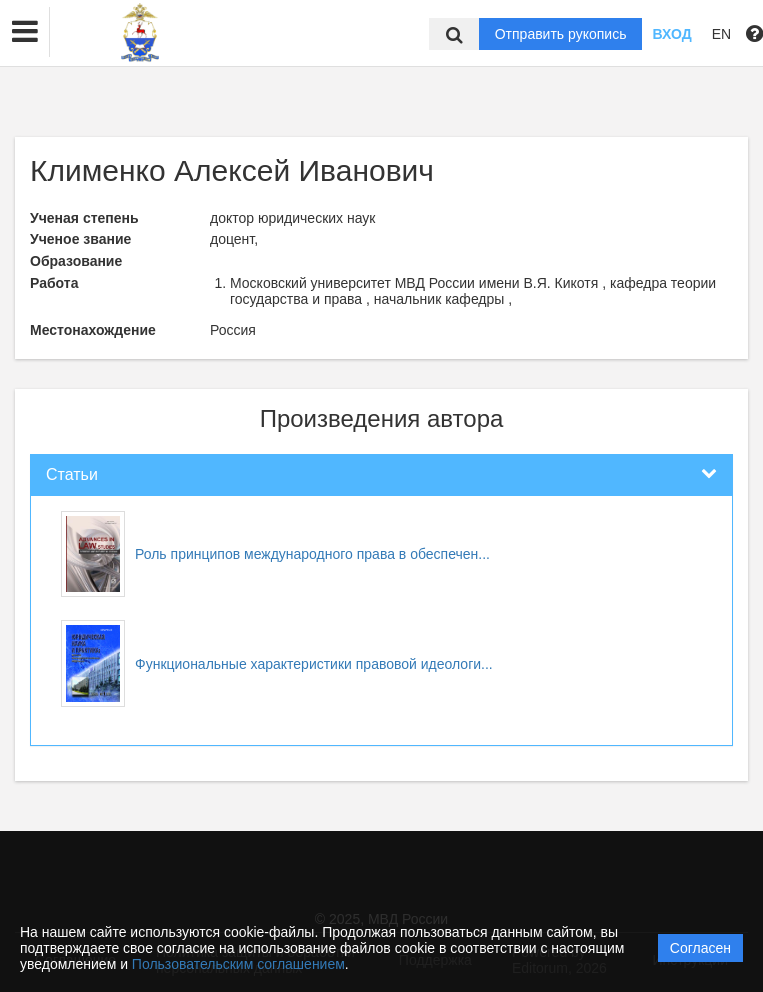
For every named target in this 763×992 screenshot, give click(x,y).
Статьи (72, 474)
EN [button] (721, 34)
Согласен (700, 948)
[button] (25, 32)
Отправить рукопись (561, 34)
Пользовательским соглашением (238, 964)
